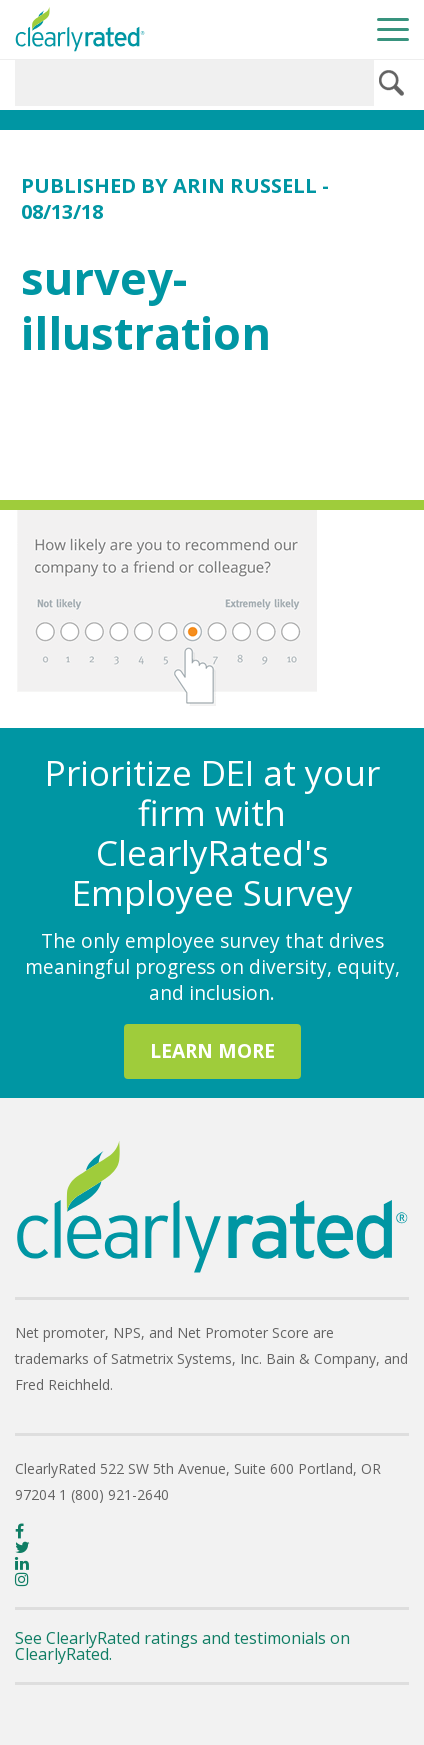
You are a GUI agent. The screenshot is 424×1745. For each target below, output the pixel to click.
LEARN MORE (212, 1050)
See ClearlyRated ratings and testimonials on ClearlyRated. (182, 1646)
